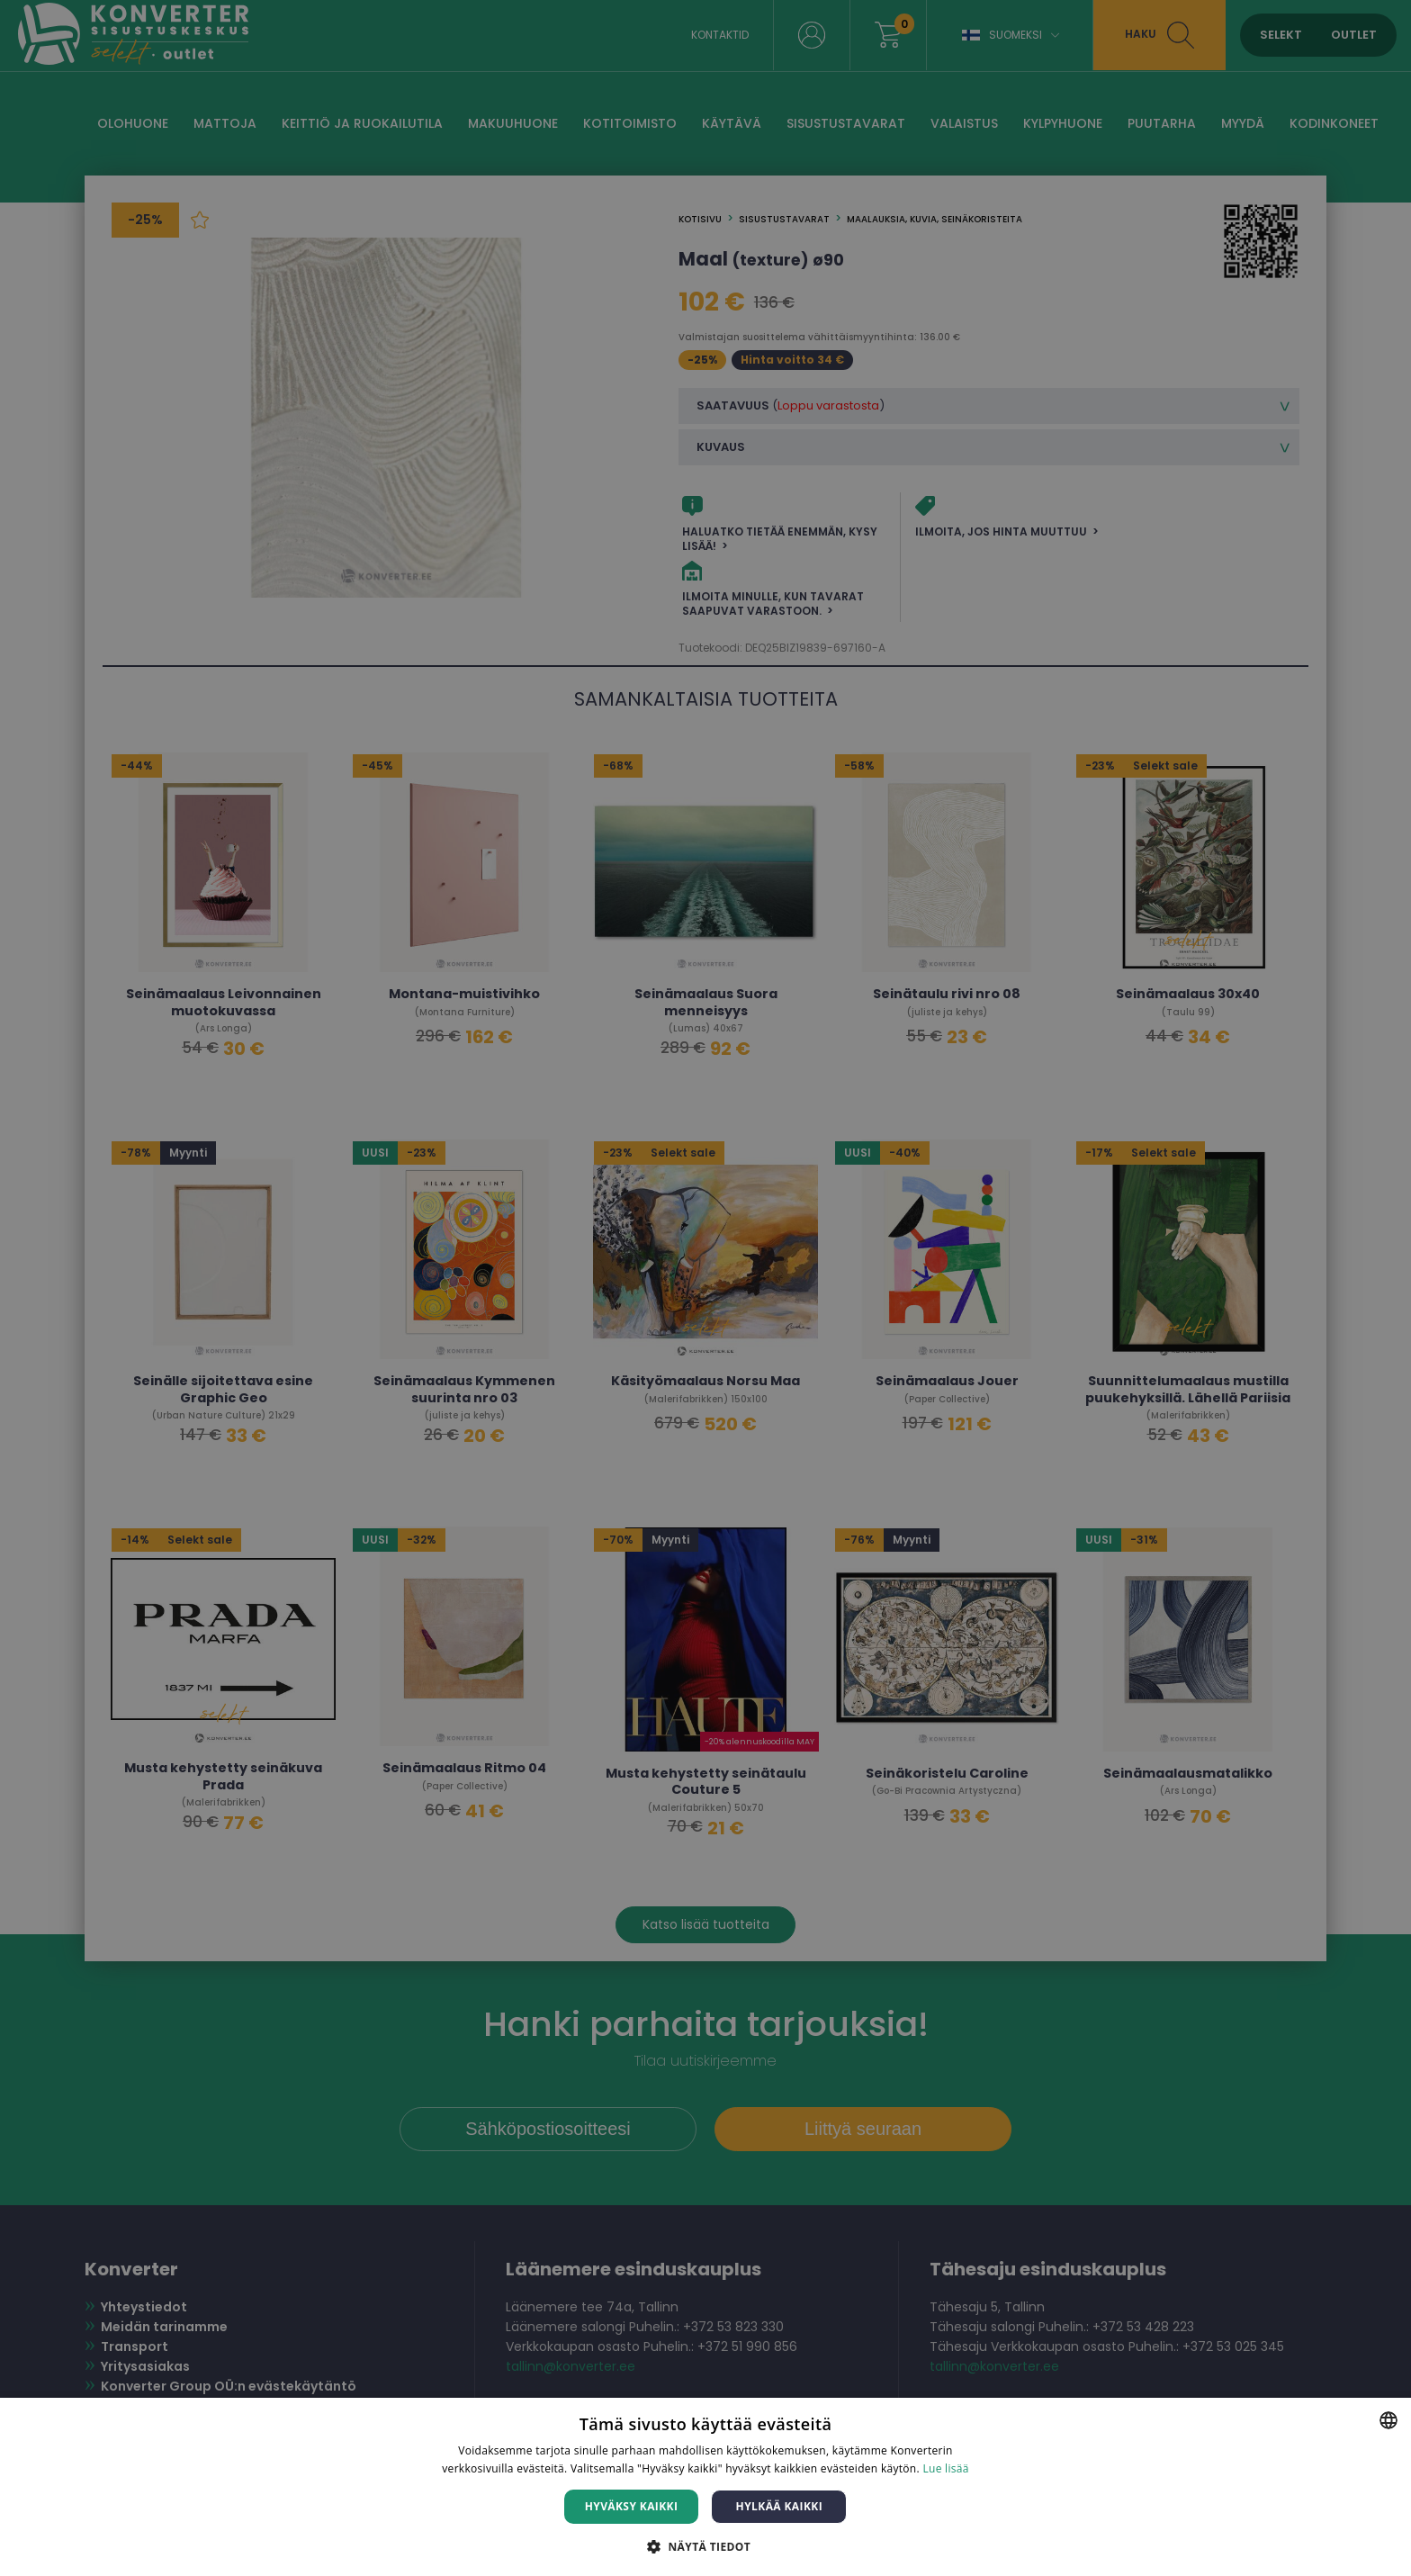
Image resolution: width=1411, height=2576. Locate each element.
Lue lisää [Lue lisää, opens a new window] (945, 2468)
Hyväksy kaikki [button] (632, 2506)
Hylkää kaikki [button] (779, 2506)
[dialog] (705, 1288)
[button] (705, 2545)
